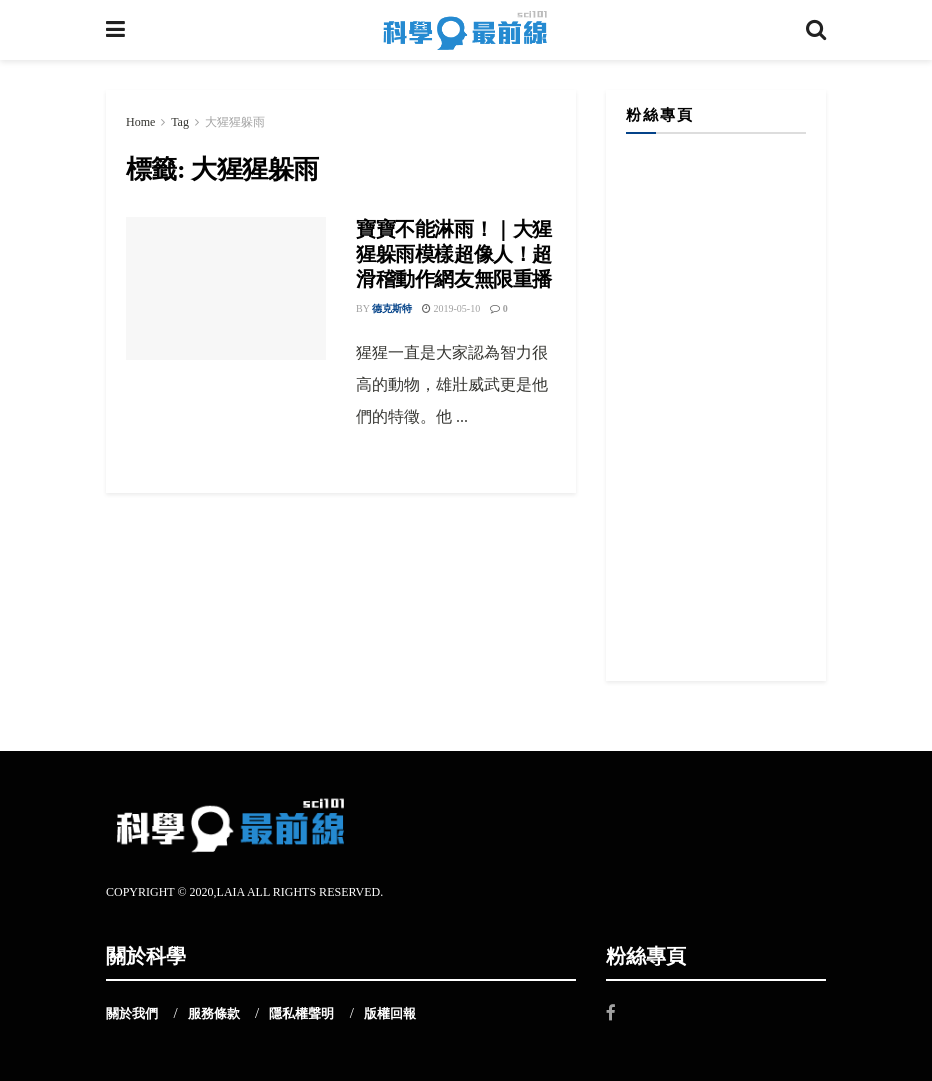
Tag (180, 122)
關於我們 (132, 1013)
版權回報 (390, 1013)
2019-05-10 (451, 308)
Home (140, 122)
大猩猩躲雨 (235, 122)
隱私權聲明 (301, 1013)
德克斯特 (392, 308)
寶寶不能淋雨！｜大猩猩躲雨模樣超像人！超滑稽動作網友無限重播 (454, 254)
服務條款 (214, 1013)
